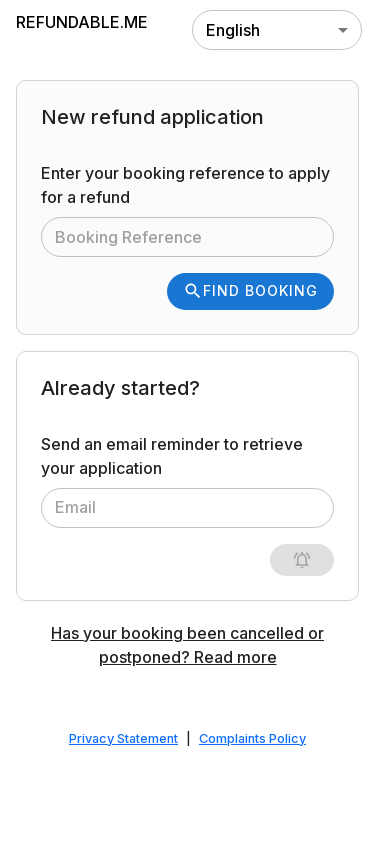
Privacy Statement (123, 738)
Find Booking (250, 291)
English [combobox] (233, 30)
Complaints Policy (252, 738)
